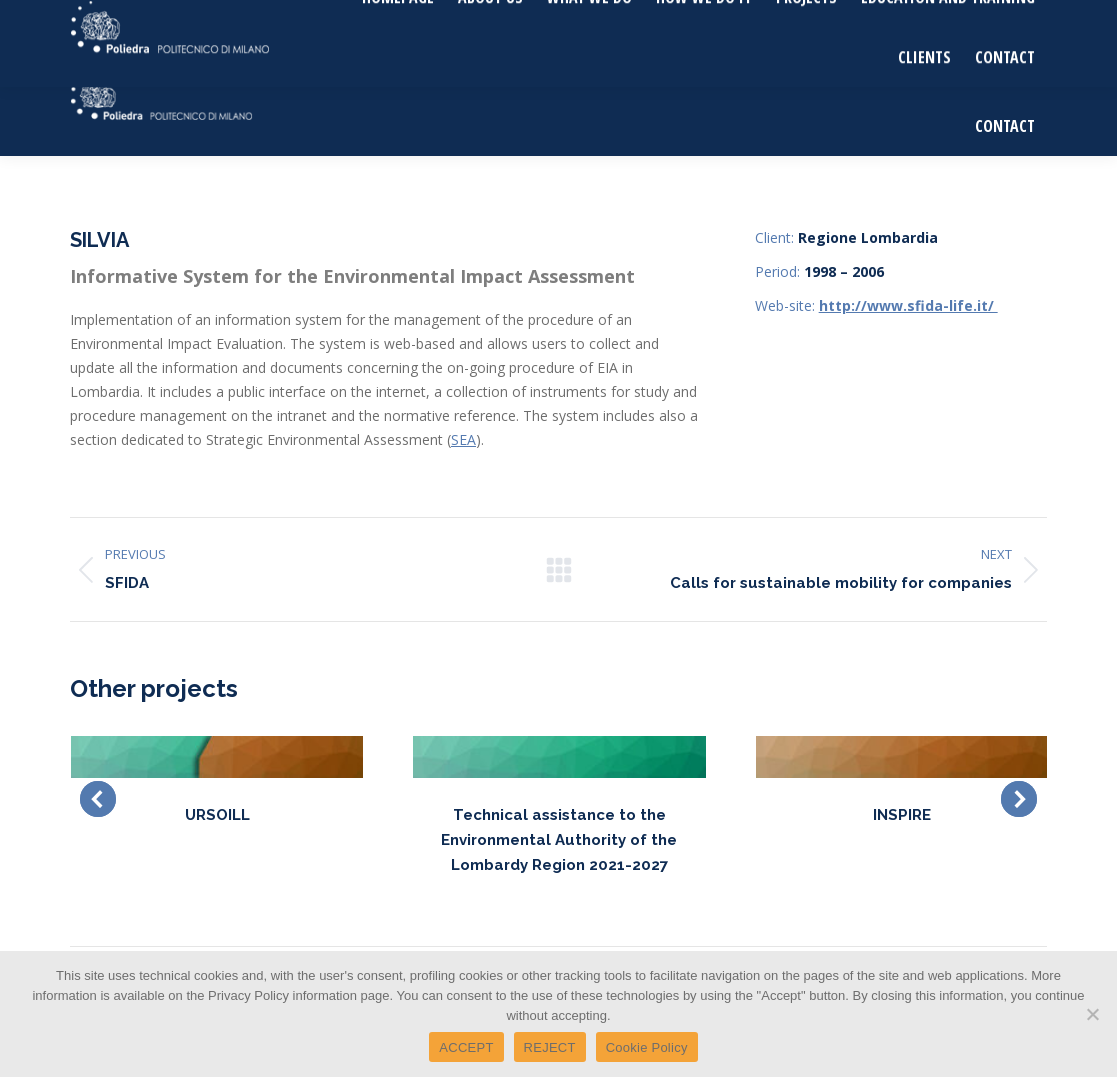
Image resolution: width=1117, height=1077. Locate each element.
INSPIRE (902, 815)
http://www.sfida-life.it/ (908, 305)
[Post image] (217, 757)
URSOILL (217, 815)
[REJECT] (1092, 1014)
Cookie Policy (647, 1047)
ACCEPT (466, 1047)
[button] (98, 799)
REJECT (550, 1047)
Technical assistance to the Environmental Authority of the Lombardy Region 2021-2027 (559, 840)
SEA (463, 439)
